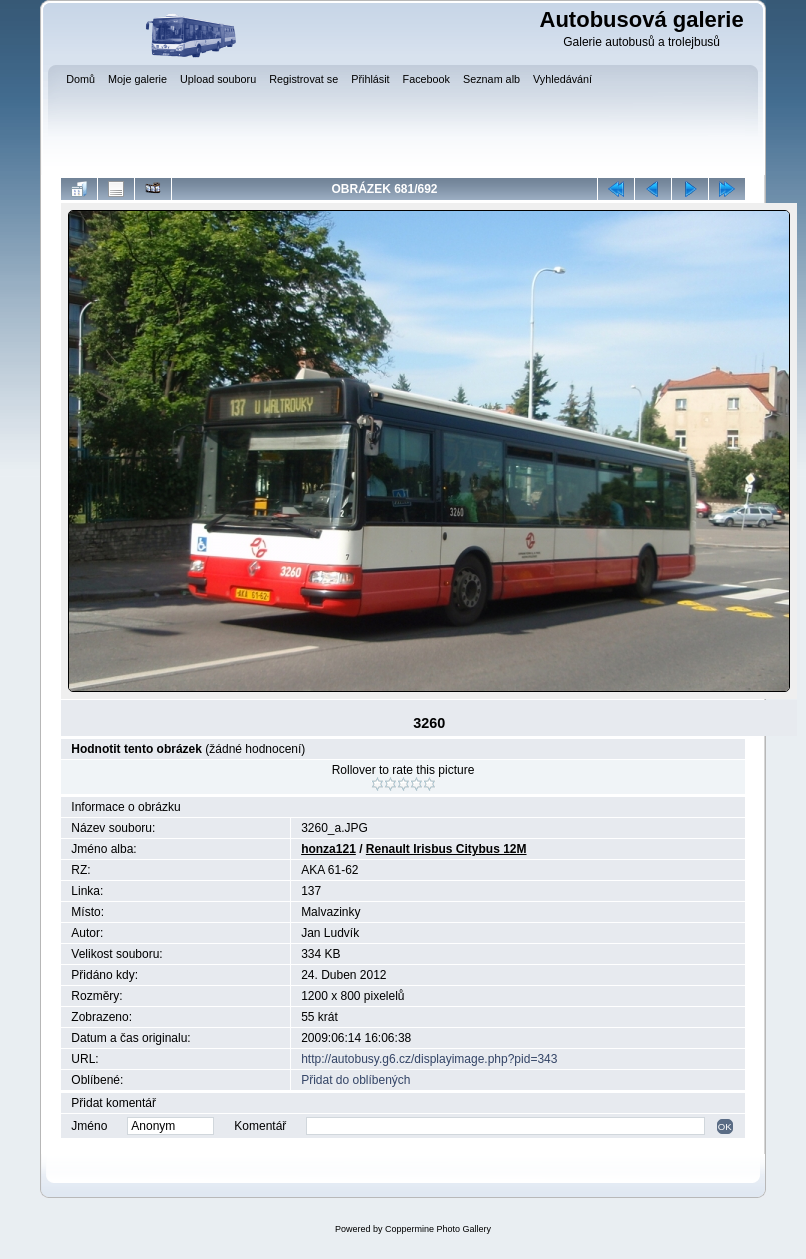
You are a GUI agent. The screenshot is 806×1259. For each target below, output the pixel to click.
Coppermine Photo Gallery (438, 1229)
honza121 (328, 849)
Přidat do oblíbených (355, 1080)
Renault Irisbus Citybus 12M (446, 849)
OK (725, 1126)
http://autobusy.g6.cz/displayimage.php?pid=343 (429, 1059)
